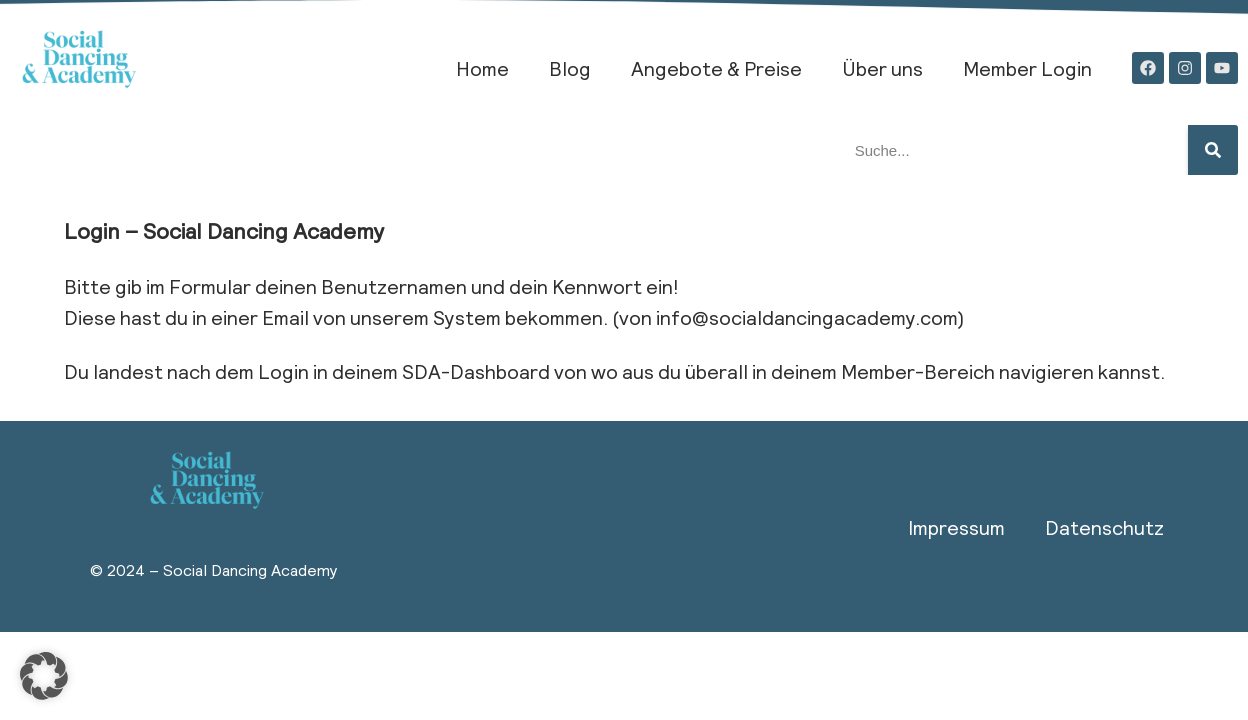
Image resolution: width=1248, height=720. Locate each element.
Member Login (1027, 68)
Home (482, 68)
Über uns (882, 68)
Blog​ (570, 68)
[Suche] (1213, 150)
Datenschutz (1104, 527)
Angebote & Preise (716, 68)
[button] (44, 676)
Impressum (956, 527)
